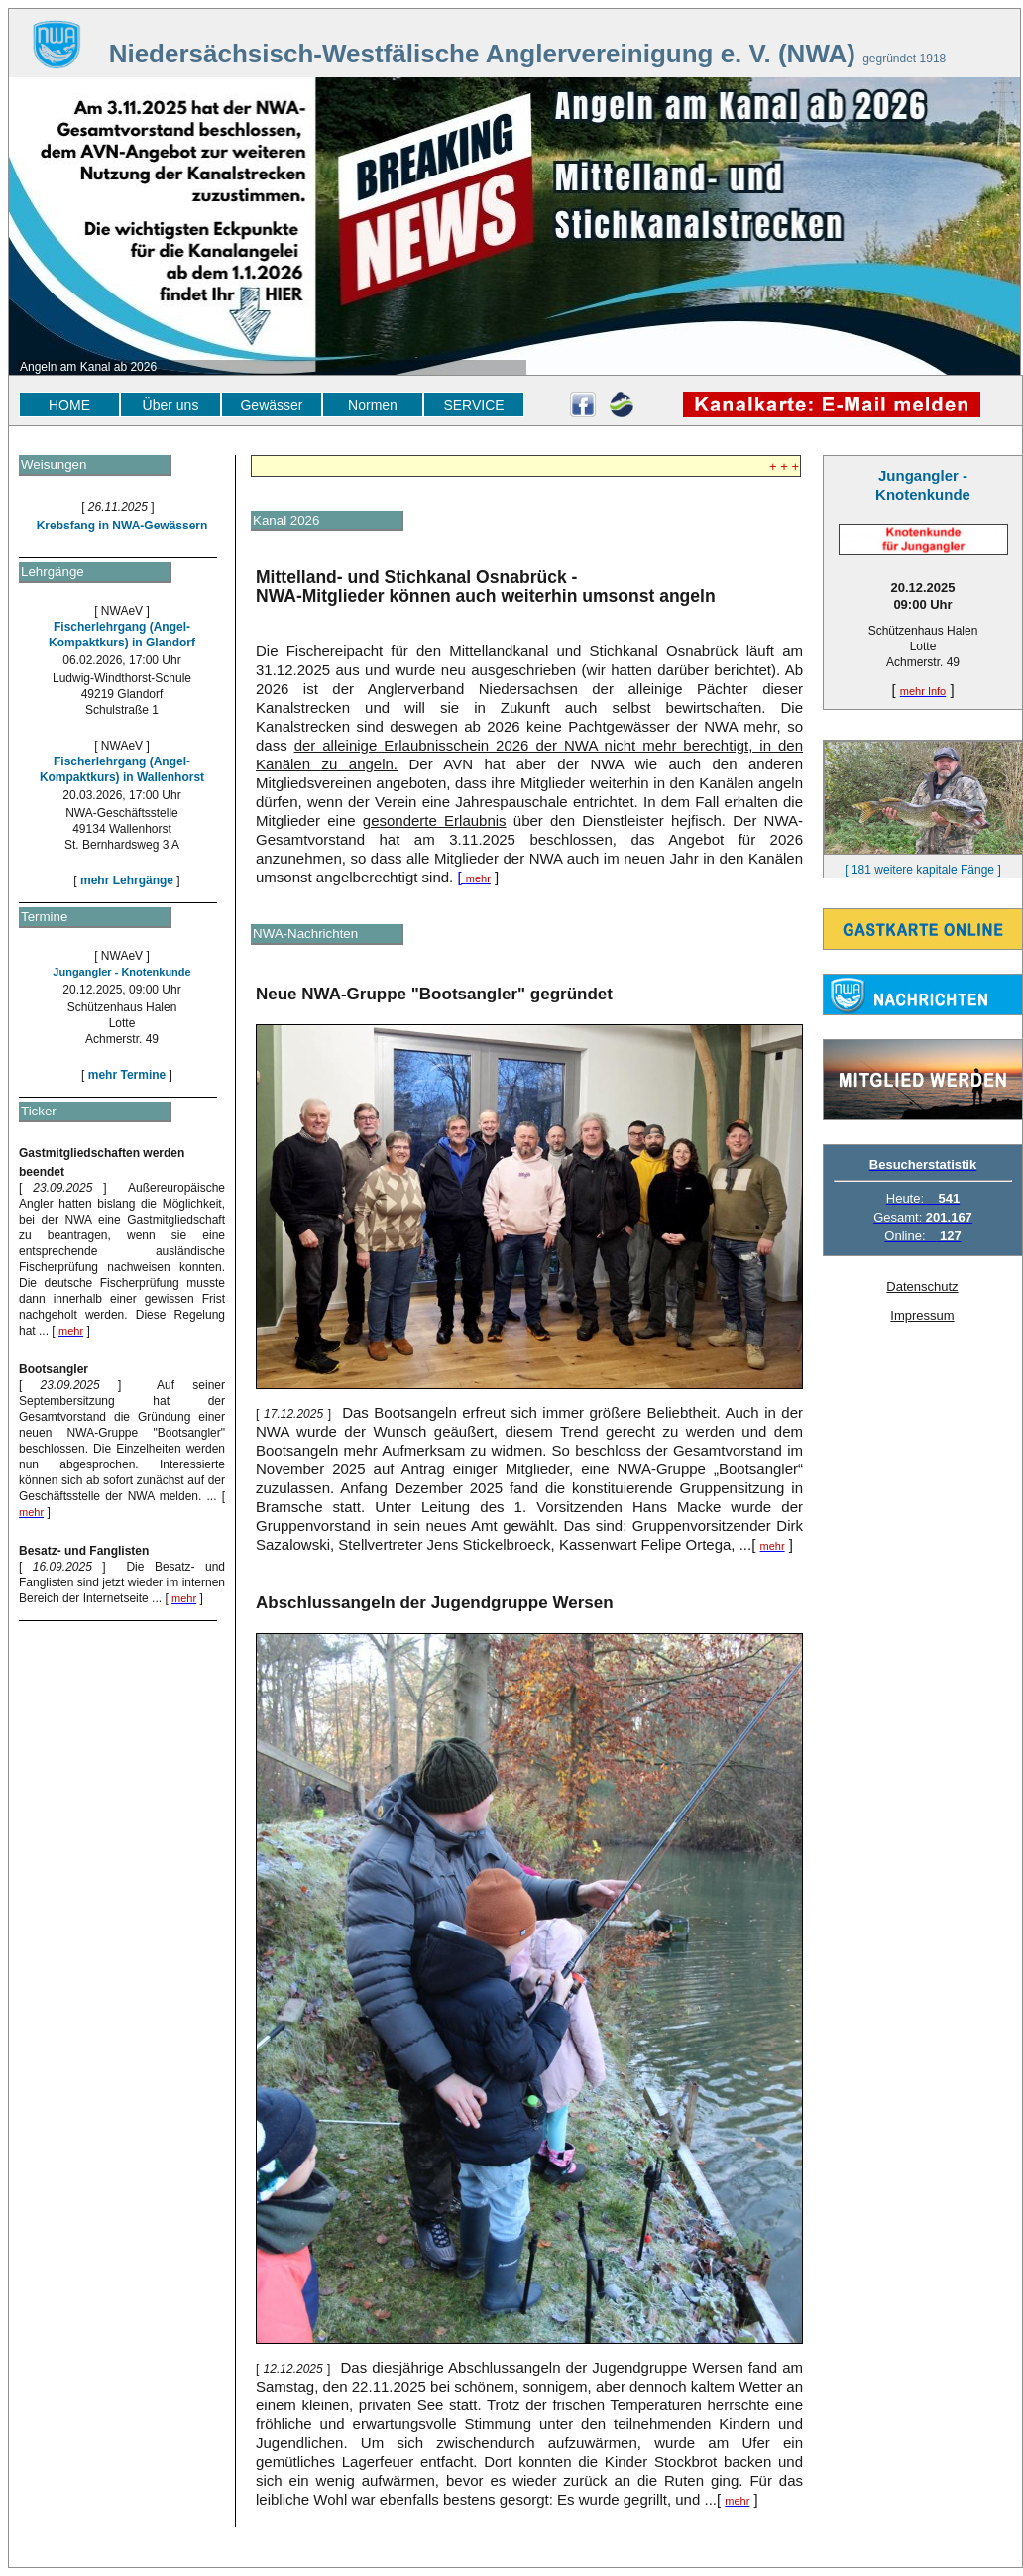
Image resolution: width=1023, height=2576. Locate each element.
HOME (69, 404)
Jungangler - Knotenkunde (121, 972)
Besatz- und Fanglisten (84, 1551)
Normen (373, 404)
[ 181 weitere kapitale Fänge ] (922, 870)
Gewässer (271, 404)
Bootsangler (53, 1369)
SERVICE (473, 404)
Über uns (171, 404)
